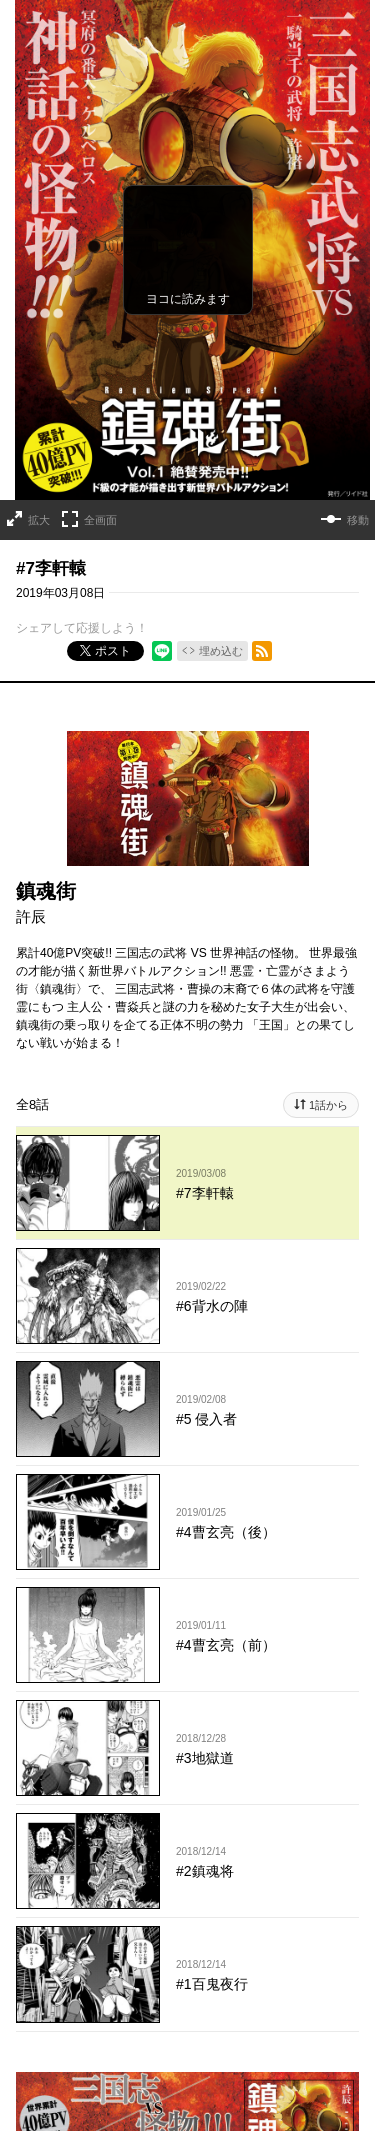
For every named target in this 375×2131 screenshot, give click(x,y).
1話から (328, 1105)
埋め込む (221, 651)
